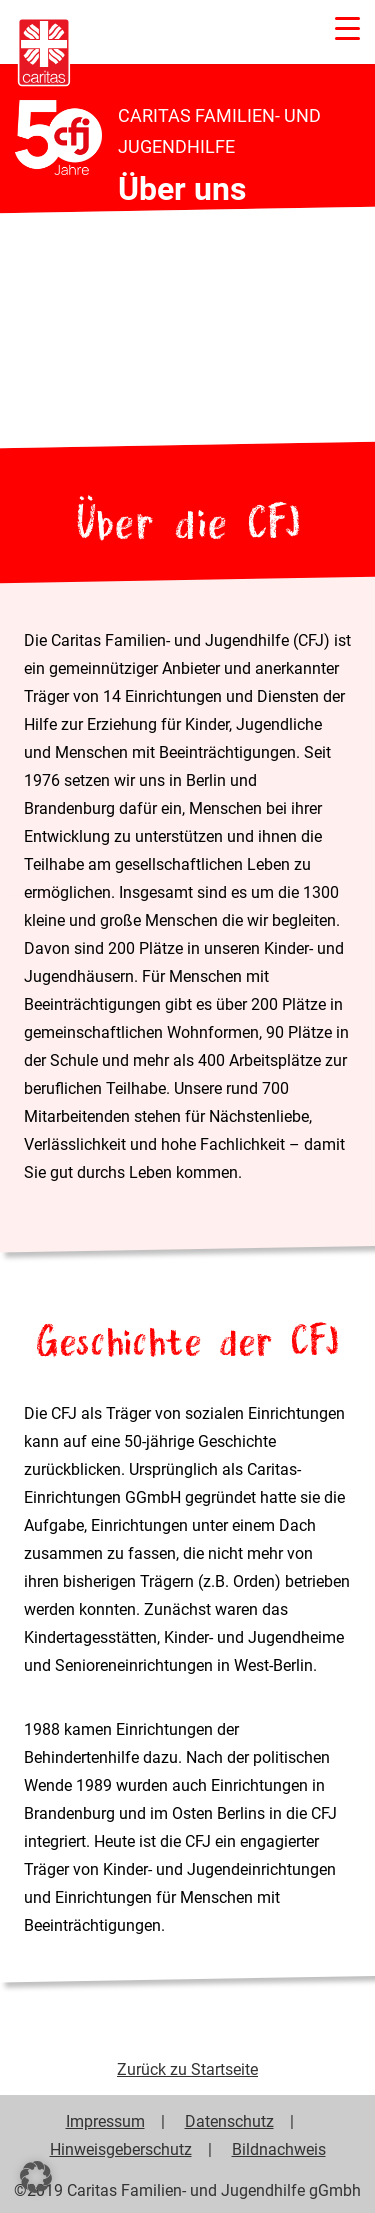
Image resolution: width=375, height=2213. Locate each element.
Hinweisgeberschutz (121, 2149)
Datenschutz (229, 2121)
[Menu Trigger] (347, 27)
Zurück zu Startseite (187, 2069)
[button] (36, 2177)
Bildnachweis (279, 2149)
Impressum (105, 2121)
